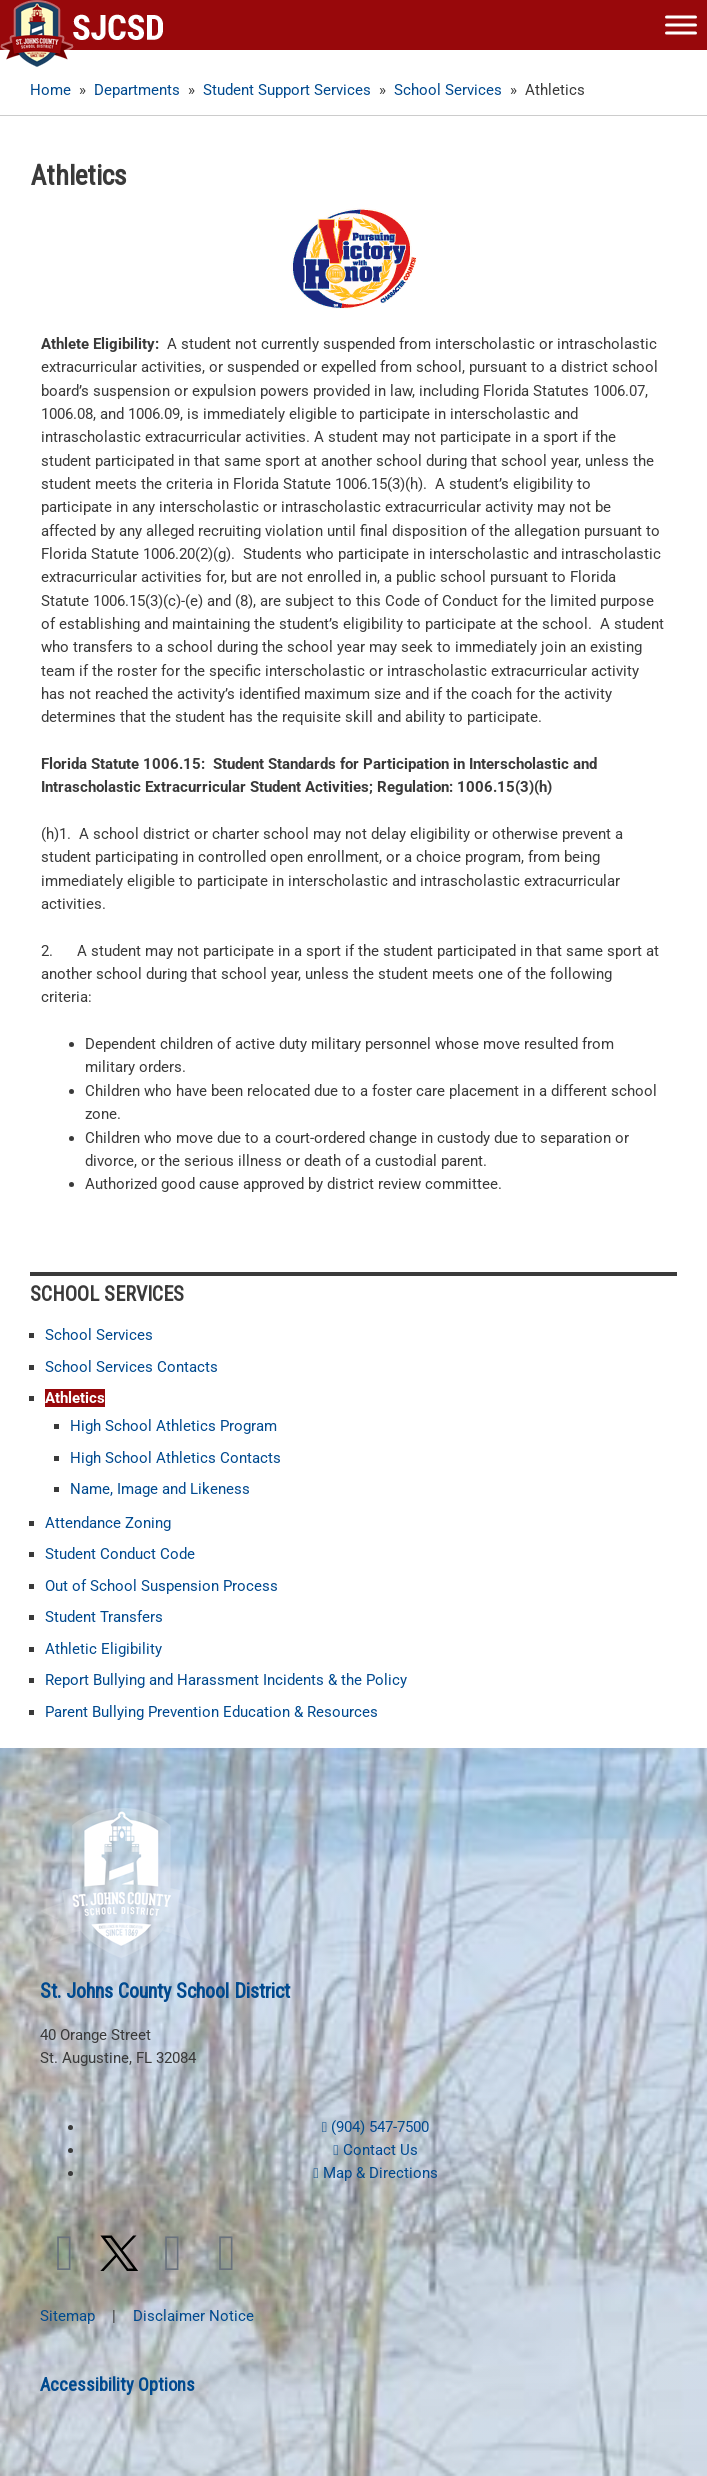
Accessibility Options (117, 2384)
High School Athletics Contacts (175, 1458)
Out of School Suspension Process (161, 1586)
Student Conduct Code (120, 1554)
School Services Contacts (131, 1367)
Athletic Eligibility (103, 1649)
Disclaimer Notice (193, 2316)
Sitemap (67, 2316)
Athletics (75, 1398)
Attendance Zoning (108, 1523)
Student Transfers (104, 1617)
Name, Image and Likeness (160, 1489)
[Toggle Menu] (681, 24)
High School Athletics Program (173, 1426)
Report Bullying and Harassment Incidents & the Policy (226, 1680)
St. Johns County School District (165, 1991)
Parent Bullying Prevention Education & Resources (211, 1712)
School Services (99, 1335)
